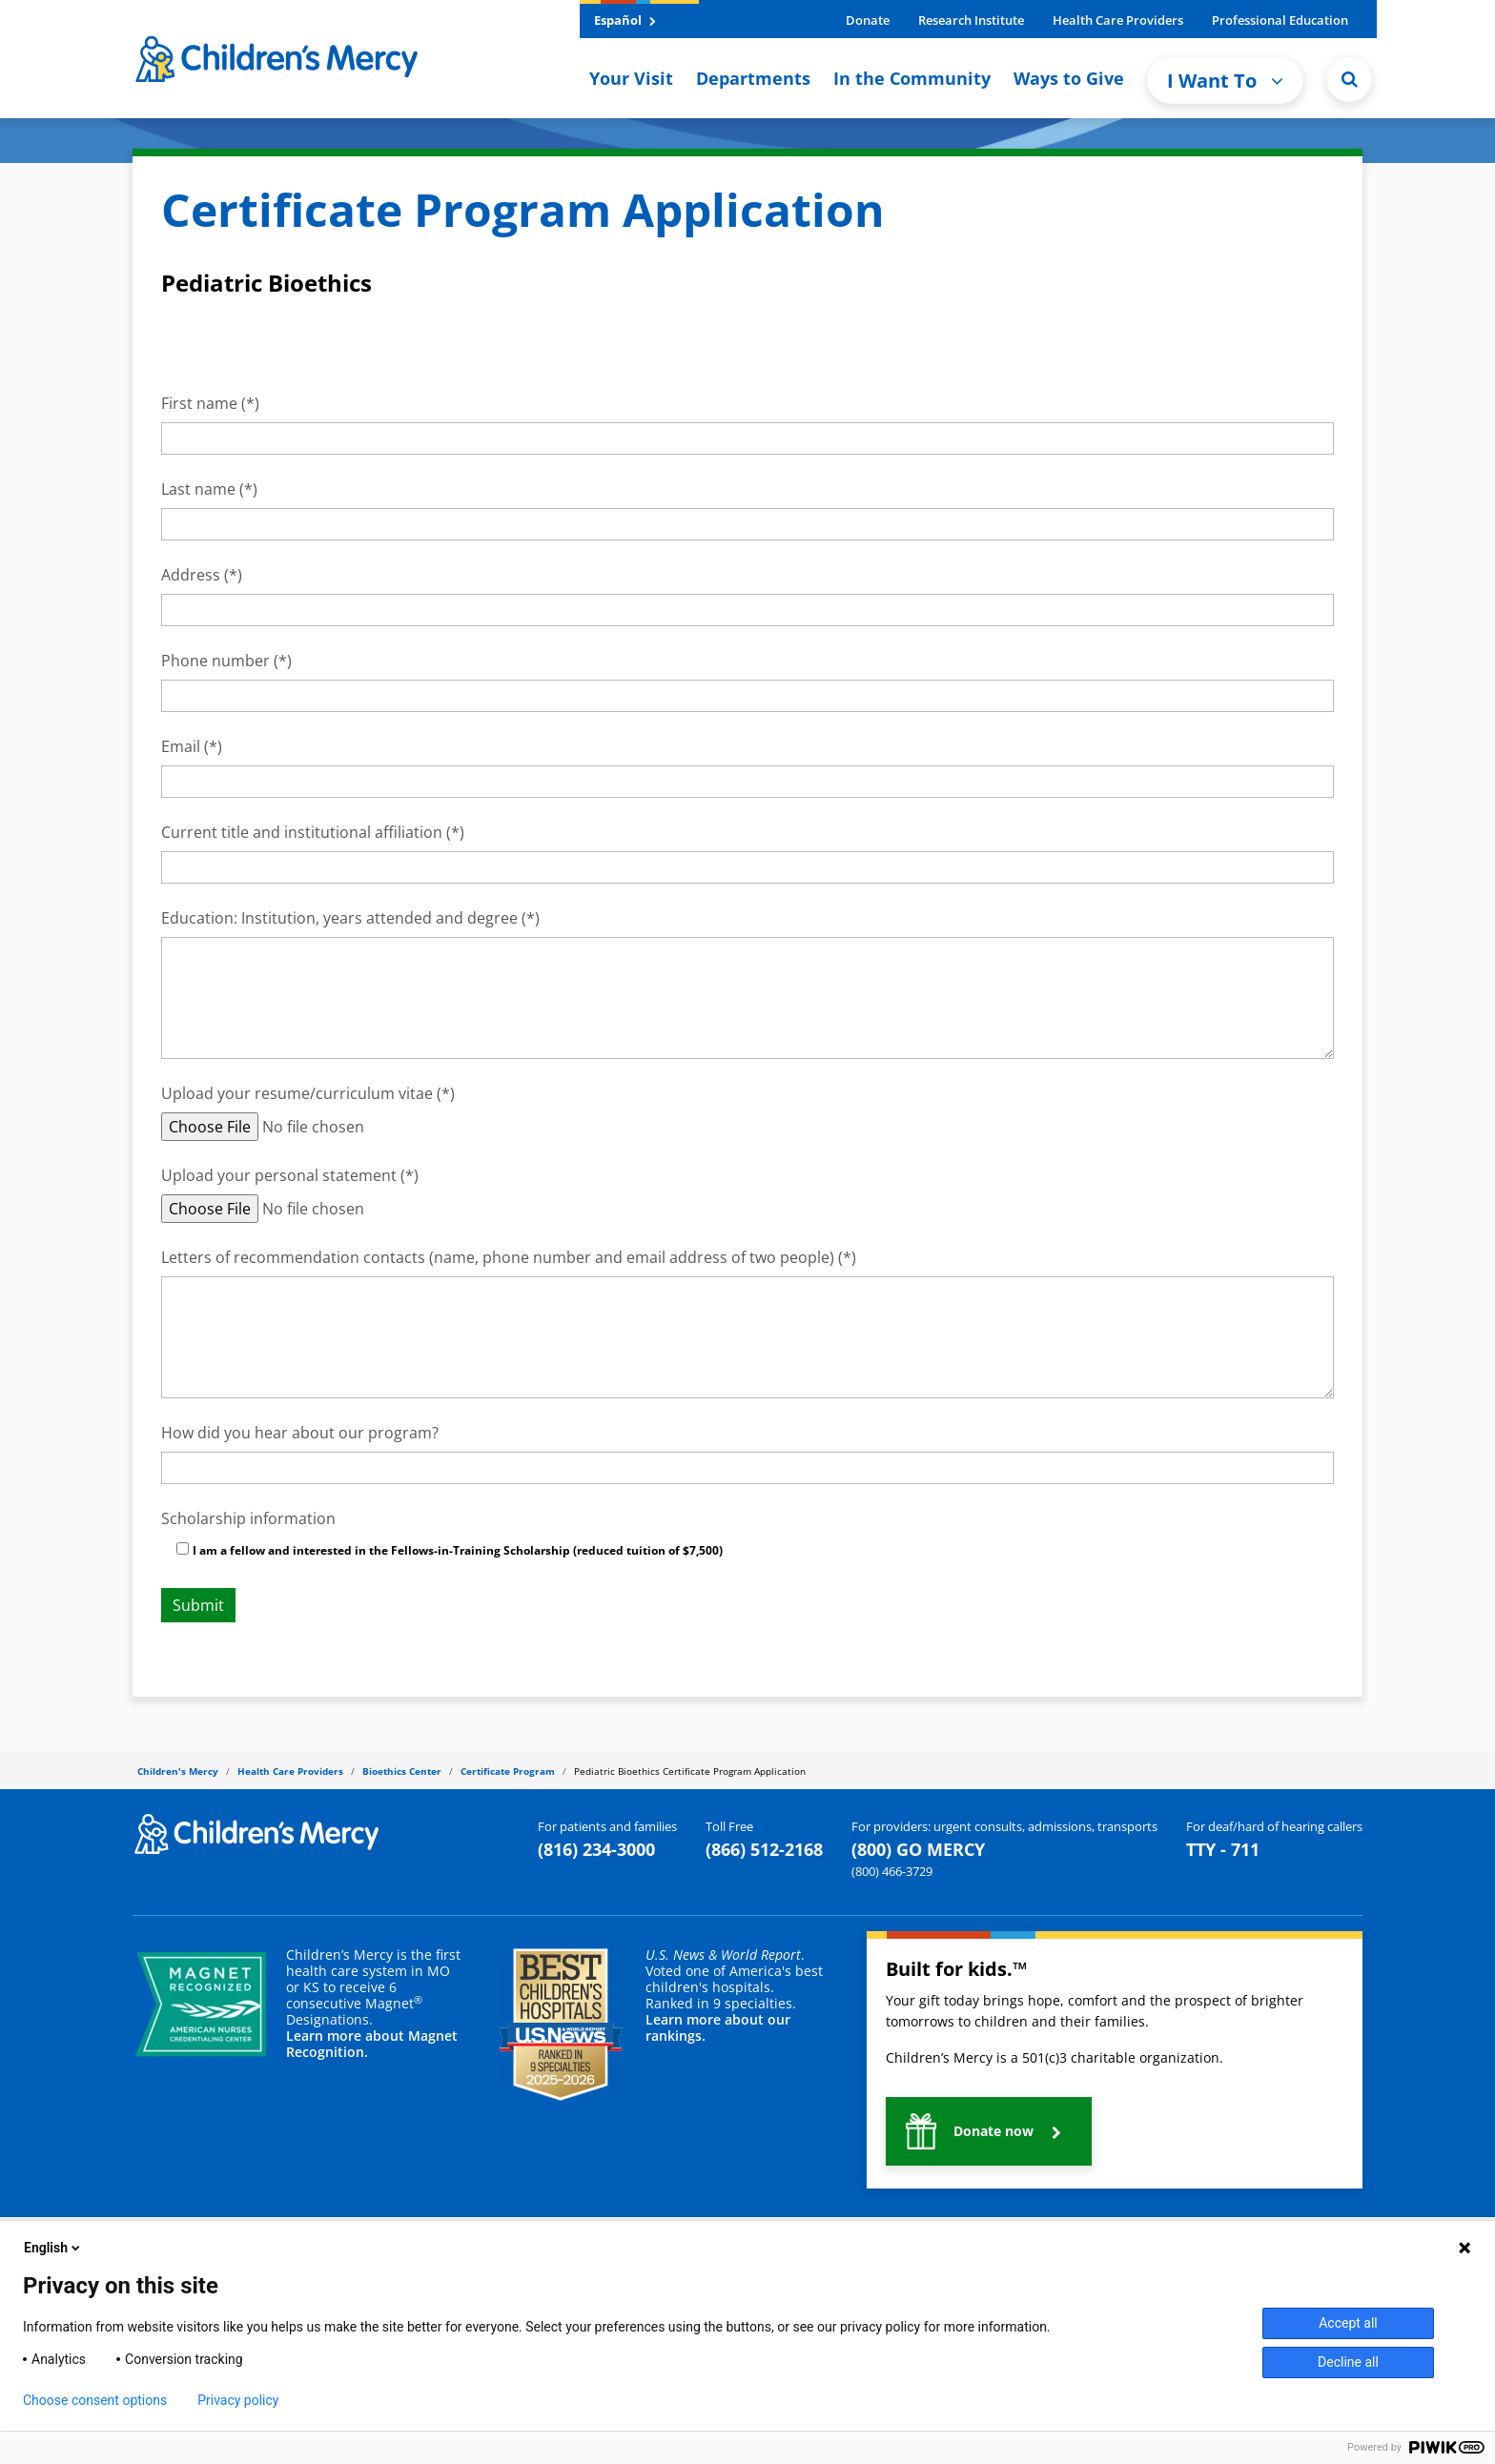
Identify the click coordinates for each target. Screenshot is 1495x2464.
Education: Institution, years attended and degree (339, 917)
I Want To (1225, 80)
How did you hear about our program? (300, 1432)
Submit (198, 1605)
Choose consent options (95, 2400)
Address (190, 574)
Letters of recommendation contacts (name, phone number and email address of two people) (497, 1257)
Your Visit (631, 78)
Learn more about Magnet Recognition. (372, 2043)
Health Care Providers (1118, 20)
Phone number (215, 660)
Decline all (1348, 2362)
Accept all (1348, 2323)
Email (180, 746)
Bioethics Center (401, 1771)
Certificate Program (508, 1771)
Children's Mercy (177, 1771)
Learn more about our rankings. (717, 2027)
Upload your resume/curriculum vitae (299, 1093)
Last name (198, 489)
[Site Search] (1349, 79)
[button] (989, 2131)
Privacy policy (237, 2400)
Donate (868, 20)
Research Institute (971, 20)
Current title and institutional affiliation (301, 832)
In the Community (912, 78)
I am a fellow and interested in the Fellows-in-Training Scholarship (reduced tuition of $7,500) (458, 1550)
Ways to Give (1069, 78)
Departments (753, 78)
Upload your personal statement (279, 1175)
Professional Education (1280, 20)
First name (199, 403)
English (53, 2247)
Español (625, 20)
